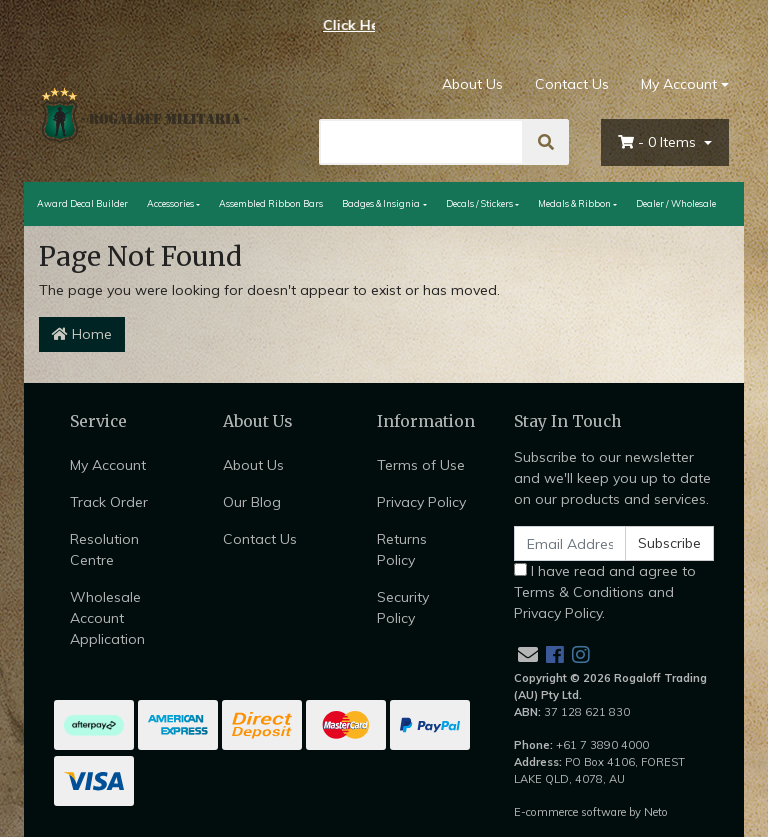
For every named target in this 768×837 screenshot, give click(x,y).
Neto (656, 812)
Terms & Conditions (579, 592)
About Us (472, 84)
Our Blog (252, 502)
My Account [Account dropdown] (679, 84)
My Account (108, 465)
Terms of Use (421, 465)
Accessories (170, 203)
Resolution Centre (104, 549)
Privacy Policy (421, 502)
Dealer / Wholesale (676, 203)
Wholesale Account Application (107, 618)
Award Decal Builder (82, 203)
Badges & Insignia (381, 203)
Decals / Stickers (479, 203)
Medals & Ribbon (574, 203)
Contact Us (572, 84)
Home (82, 334)
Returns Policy (402, 549)
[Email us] (528, 654)
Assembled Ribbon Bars (271, 203)
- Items (659, 142)
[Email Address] (570, 543)
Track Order (109, 502)
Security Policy (403, 607)
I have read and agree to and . (605, 592)
